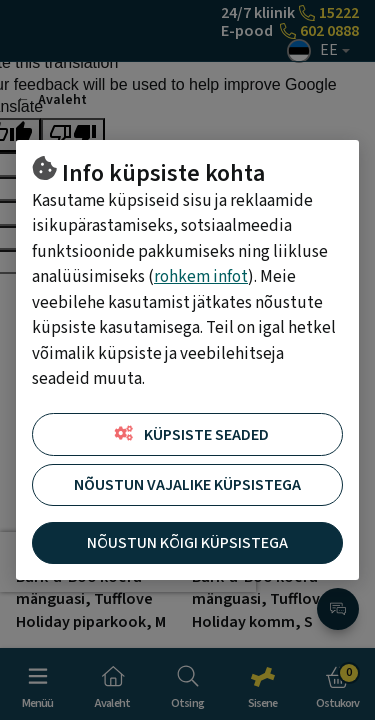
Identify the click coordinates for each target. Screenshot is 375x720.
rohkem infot (201, 277)
